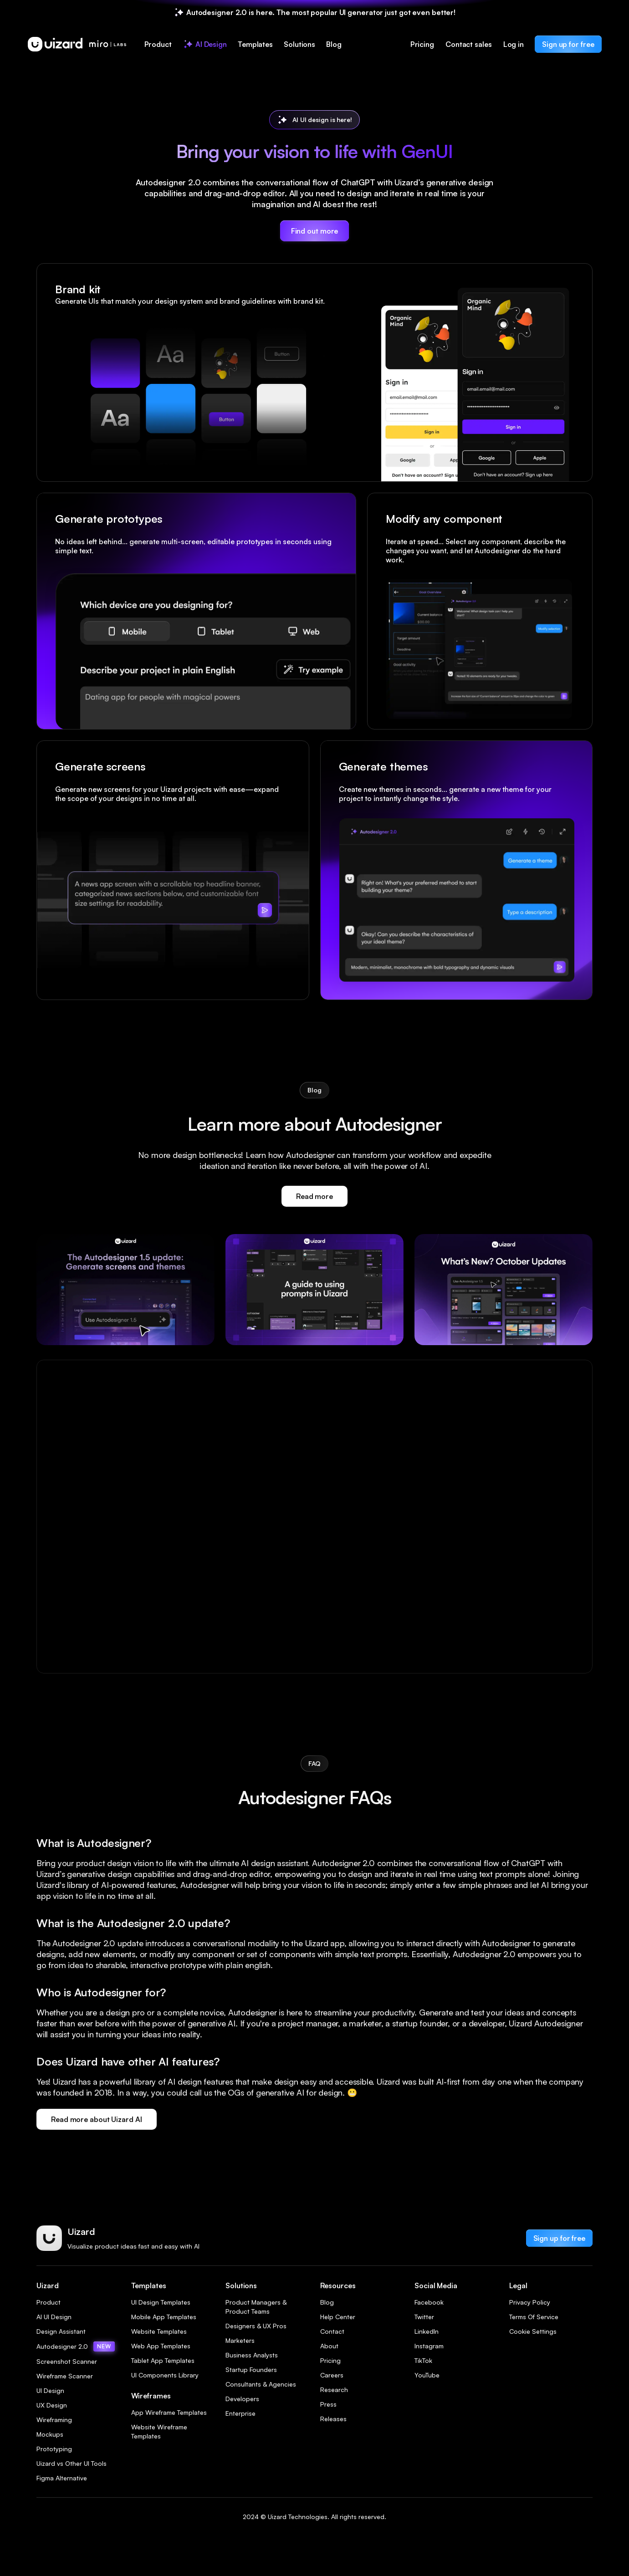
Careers (331, 2375)
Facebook (429, 2302)
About (329, 2346)
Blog (327, 2302)
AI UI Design (54, 2317)
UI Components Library (165, 2375)
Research (334, 2389)
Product (48, 2302)
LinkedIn (426, 2331)
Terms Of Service (533, 2317)
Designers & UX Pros (255, 2326)
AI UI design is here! (322, 119)
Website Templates (159, 2331)
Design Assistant (61, 2331)
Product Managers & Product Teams (255, 2306)
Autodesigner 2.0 (75, 2346)
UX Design (51, 2405)
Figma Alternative (61, 2478)
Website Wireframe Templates (159, 2431)
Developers (242, 2399)
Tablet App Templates (162, 2360)
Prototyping (54, 2449)
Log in (513, 44)
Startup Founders (251, 2369)
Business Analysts (251, 2355)
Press (328, 2404)
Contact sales (468, 44)
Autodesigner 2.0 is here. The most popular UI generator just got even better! (320, 12)
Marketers (240, 2340)
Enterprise (240, 2413)
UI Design (50, 2390)
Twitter (424, 2317)
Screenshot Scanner (66, 2361)
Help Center (337, 2317)
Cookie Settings (533, 2331)
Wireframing (54, 2419)
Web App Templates (160, 2346)
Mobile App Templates (163, 2317)
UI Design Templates (160, 2302)
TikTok (423, 2360)
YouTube (427, 2375)
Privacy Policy (529, 2302)
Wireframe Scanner (64, 2376)
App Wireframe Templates (169, 2412)
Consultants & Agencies (260, 2384)
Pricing (422, 44)
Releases (333, 2419)
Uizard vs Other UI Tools (71, 2463)
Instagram (429, 2346)
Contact (332, 2331)
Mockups (49, 2434)
